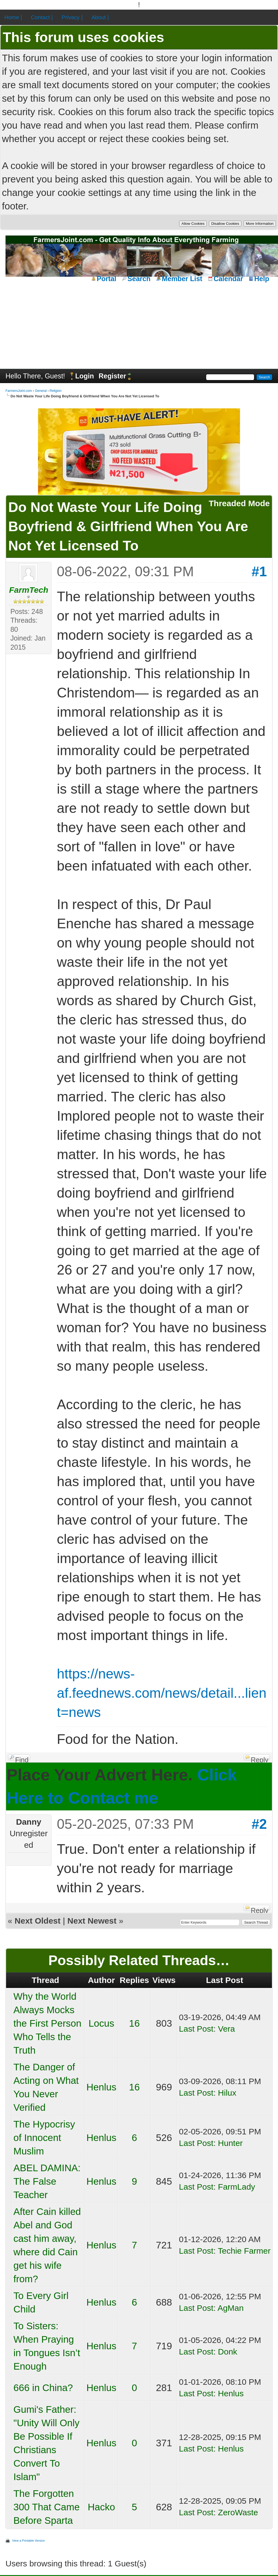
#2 (259, 1824)
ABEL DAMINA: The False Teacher (47, 2181)
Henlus (101, 2087)
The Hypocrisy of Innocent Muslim (44, 2137)
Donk (227, 2351)
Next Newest (91, 1920)
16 (134, 2023)
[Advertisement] (139, 324)
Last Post (196, 2028)
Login (84, 376)
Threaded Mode (239, 503)
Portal (106, 278)
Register (112, 376)
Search (138, 278)
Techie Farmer (244, 2250)
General (41, 391)
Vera (226, 2028)
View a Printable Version (28, 2540)
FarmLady (236, 2186)
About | (100, 17)
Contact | (42, 17)
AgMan (230, 2307)
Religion (55, 391)
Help (261, 278)
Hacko (101, 2507)
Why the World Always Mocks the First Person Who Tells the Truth (47, 2023)
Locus (101, 2023)
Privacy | (72, 17)
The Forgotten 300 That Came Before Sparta (46, 2507)
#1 (259, 571)
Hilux (227, 2092)
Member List (182, 278)
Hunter (230, 2143)
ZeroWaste (238, 2512)
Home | (13, 17)
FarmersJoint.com (19, 391)
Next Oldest (38, 1920)
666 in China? (43, 2387)
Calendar (228, 278)
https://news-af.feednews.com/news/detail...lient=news (162, 1693)
